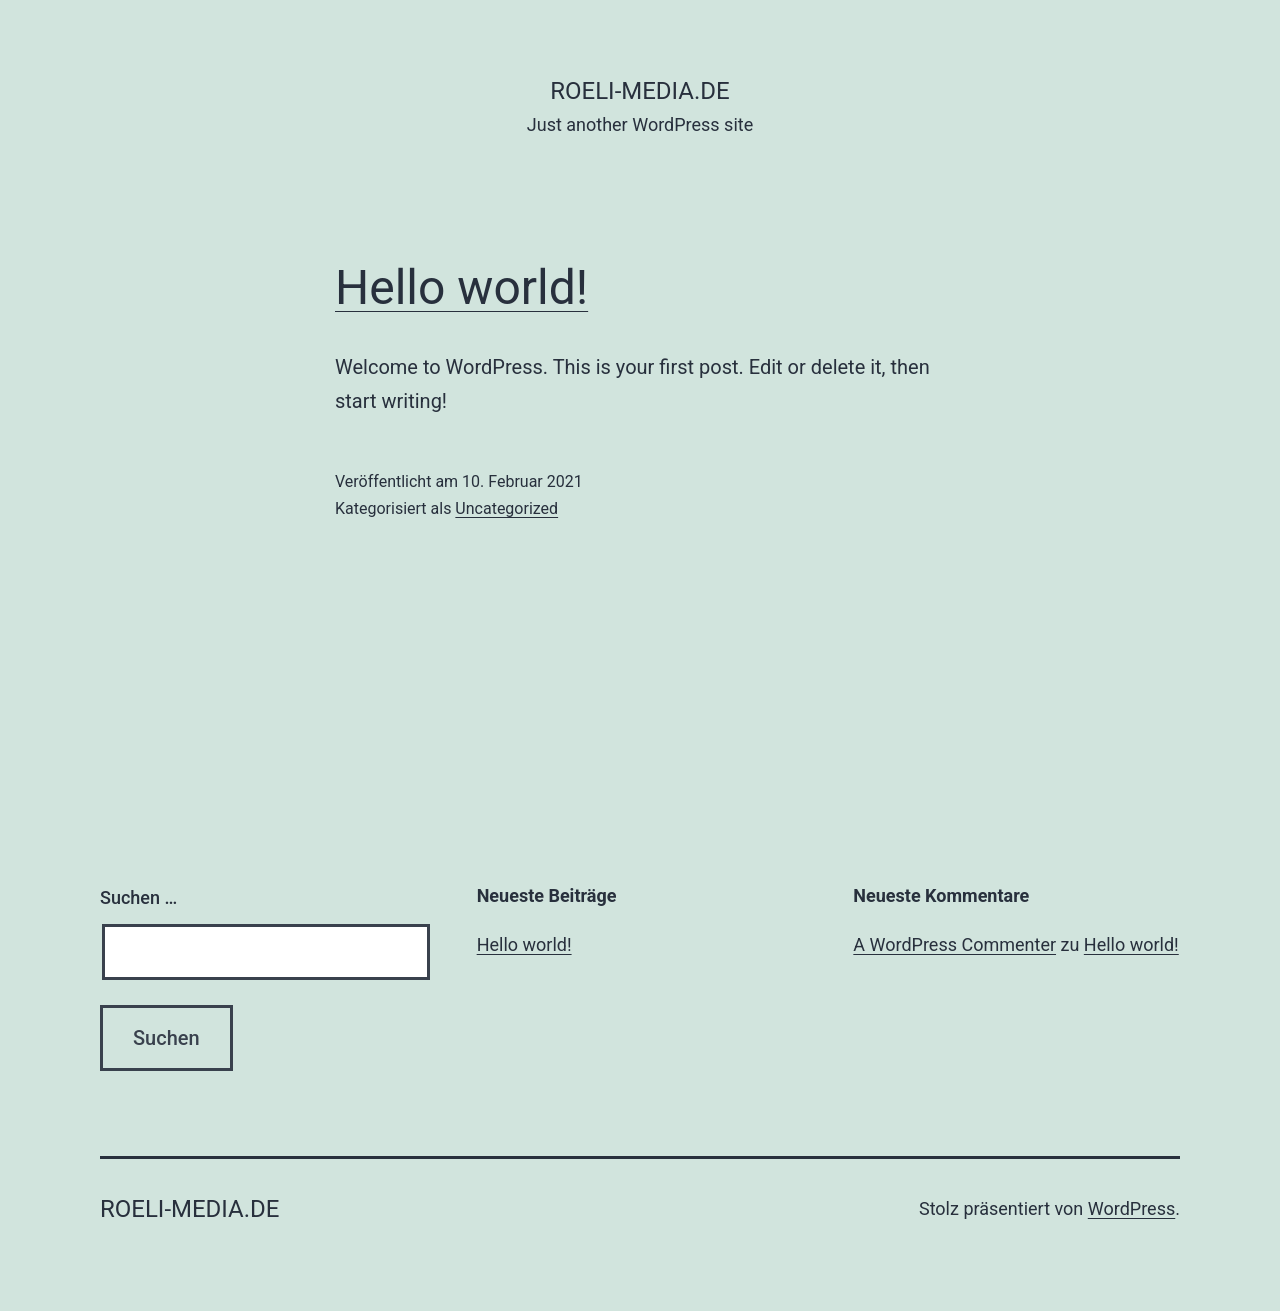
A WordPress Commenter (954, 944)
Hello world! (461, 287)
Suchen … (138, 897)
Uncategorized (506, 508)
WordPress (1131, 1208)
